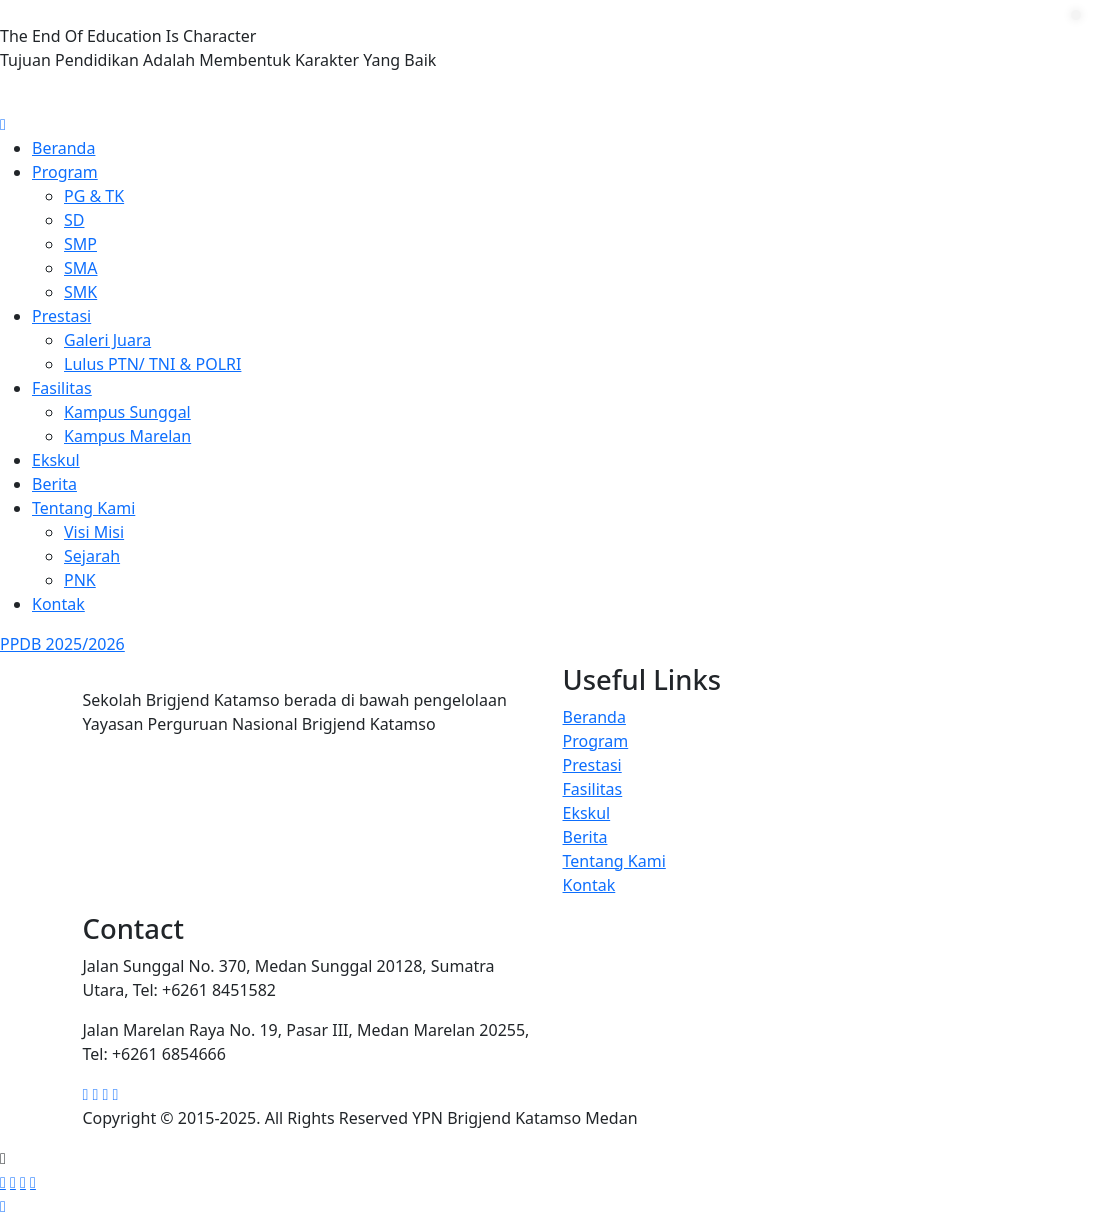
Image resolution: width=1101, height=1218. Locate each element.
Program (65, 172)
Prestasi (61, 316)
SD (74, 220)
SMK (80, 292)
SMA (81, 268)
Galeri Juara (107, 340)
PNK (80, 580)
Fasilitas (62, 388)
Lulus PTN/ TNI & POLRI (152, 364)
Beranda (63, 148)
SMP (80, 244)
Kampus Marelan (127, 436)
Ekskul (56, 460)
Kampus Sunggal (127, 412)
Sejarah (92, 556)
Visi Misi (94, 532)
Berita (54, 484)
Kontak (58, 604)
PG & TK (94, 196)
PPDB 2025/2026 (62, 644)
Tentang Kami (83, 508)
